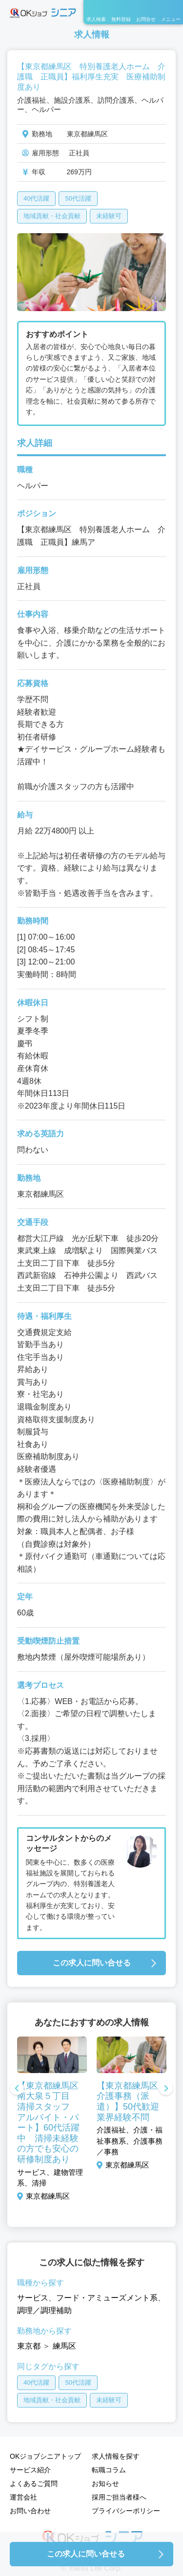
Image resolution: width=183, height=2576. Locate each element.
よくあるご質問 (34, 2483)
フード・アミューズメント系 (107, 2298)
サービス (32, 2298)
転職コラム (109, 2470)
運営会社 (23, 2497)
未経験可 (109, 216)
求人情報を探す (116, 2456)
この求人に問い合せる (92, 1963)
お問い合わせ (30, 2511)
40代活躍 (36, 198)
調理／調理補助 (44, 2310)
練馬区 (64, 2346)
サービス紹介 (30, 2470)
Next (166, 2089)
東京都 (29, 2346)
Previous (17, 2089)
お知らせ (105, 2483)
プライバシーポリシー (126, 2511)
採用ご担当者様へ (119, 2497)
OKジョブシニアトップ (45, 2456)
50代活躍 (78, 198)
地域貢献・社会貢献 (52, 216)
